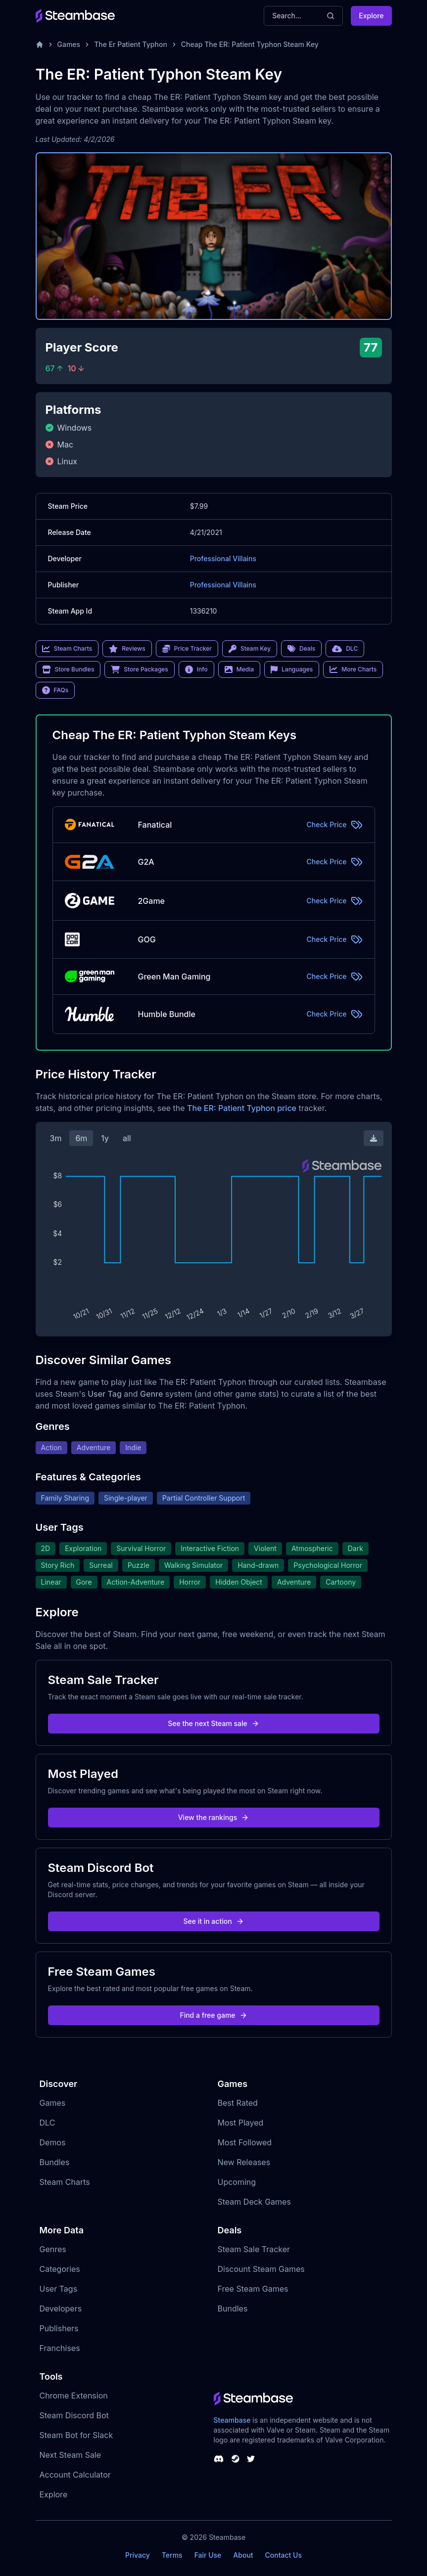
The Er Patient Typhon (130, 44)
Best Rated (238, 2103)
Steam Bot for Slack (76, 2435)
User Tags (59, 2289)
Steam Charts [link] (67, 649)
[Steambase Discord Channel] (219, 2459)
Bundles (55, 2162)
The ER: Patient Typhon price (241, 1108)
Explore (371, 15)
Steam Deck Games (254, 2202)
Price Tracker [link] (187, 649)
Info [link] (196, 669)
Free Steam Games (253, 2289)
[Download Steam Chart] (373, 1138)
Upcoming (237, 2182)
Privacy (137, 2555)
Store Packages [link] (139, 669)
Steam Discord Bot (74, 2415)
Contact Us (283, 2555)
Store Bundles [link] (68, 669)
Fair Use (208, 2555)
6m (81, 1138)
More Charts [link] (353, 669)
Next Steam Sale (70, 2455)
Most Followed (245, 2142)
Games (69, 44)
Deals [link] (301, 649)
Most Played (241, 2123)
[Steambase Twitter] (251, 2459)
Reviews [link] (127, 649)
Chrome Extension (74, 2395)
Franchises (60, 2348)
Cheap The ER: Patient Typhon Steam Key (250, 44)
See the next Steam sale (213, 1723)
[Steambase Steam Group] (235, 2459)
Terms (172, 2555)
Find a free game (213, 2015)
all (127, 1138)
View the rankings (213, 1817)
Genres (53, 2249)
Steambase (232, 2420)
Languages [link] (292, 669)
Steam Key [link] (250, 649)
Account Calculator (75, 2475)
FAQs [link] (55, 690)
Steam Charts (65, 2182)
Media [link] (239, 669)
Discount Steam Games (261, 2269)
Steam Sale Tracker (254, 2249)
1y (105, 1138)
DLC (47, 2123)
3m (56, 1138)
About (243, 2555)
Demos (53, 2142)
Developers (61, 2308)
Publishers (59, 2328)
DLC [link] (345, 649)
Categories (60, 2269)
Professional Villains (223, 558)
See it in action (213, 1921)
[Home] (40, 44)
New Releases (244, 2162)
